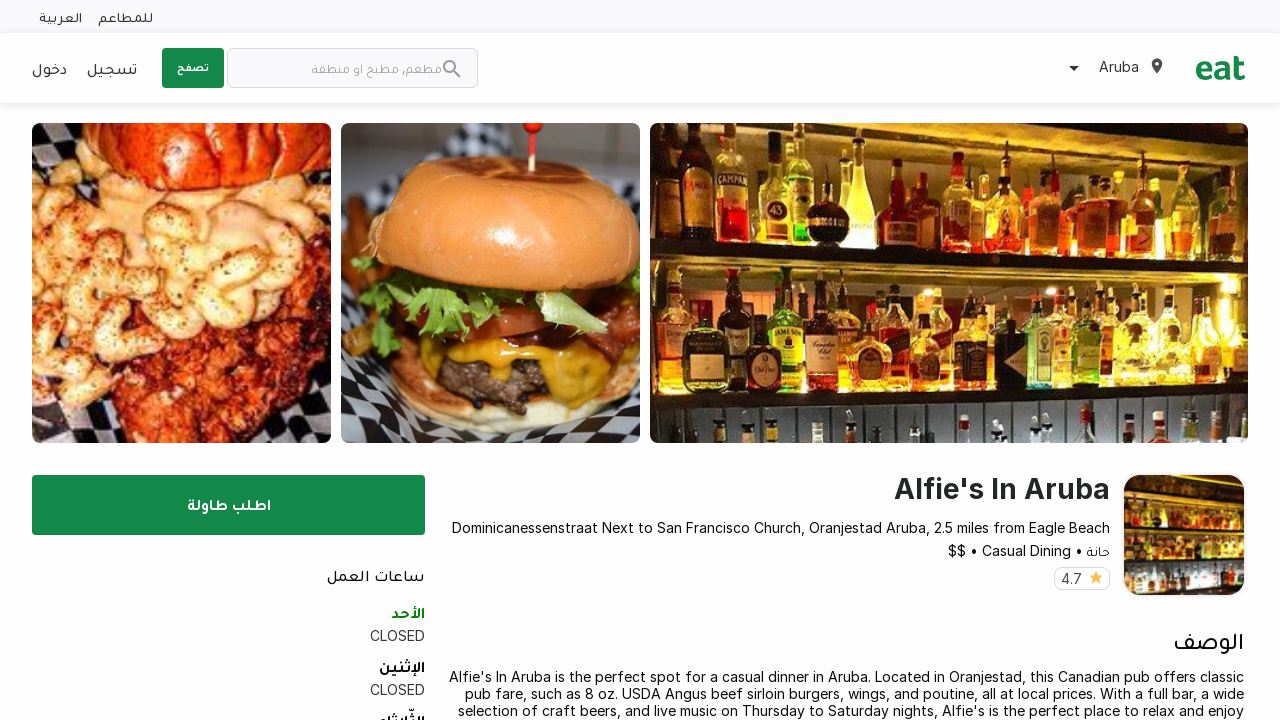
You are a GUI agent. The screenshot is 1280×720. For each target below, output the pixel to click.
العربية (60, 16)
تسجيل (112, 68)
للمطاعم (125, 16)
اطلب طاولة (229, 504)
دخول (49, 68)
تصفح (193, 67)
